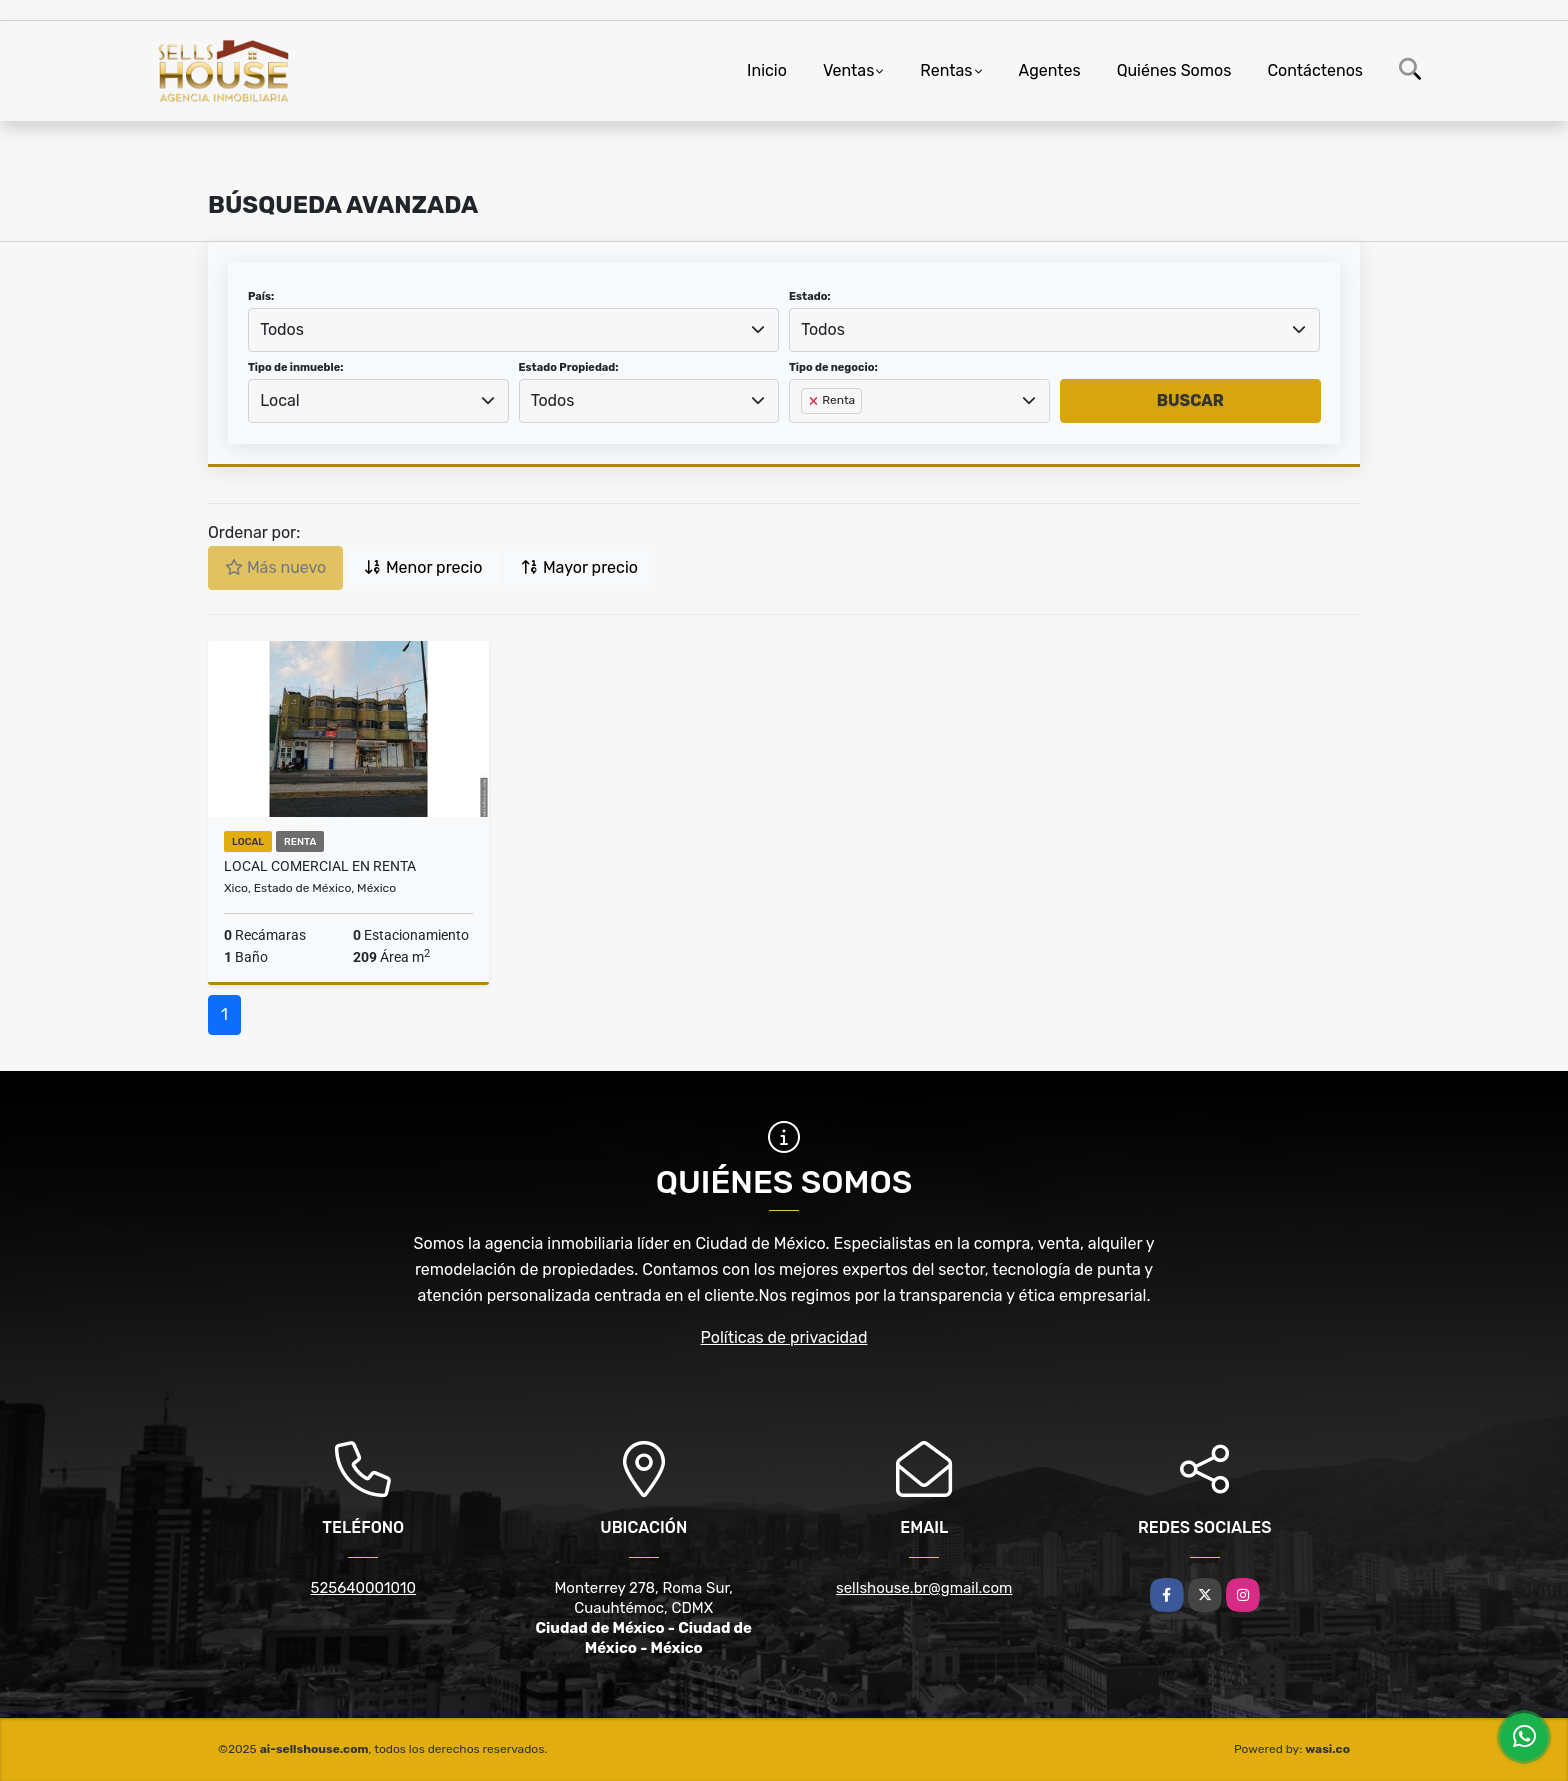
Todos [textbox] (282, 329)
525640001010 (363, 1588)
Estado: (810, 296)
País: (261, 296)
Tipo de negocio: (833, 367)
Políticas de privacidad (784, 1337)
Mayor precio (579, 567)
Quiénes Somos (1174, 70)
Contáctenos (1315, 70)
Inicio (767, 70)
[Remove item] (815, 401)
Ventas (848, 70)
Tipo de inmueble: (295, 367)
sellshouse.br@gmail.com (924, 1588)
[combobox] (513, 330)
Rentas (946, 70)
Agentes (1050, 70)
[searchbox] (807, 433)
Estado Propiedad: (569, 367)
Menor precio (423, 567)
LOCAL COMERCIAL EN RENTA (320, 866)
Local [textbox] (280, 400)
